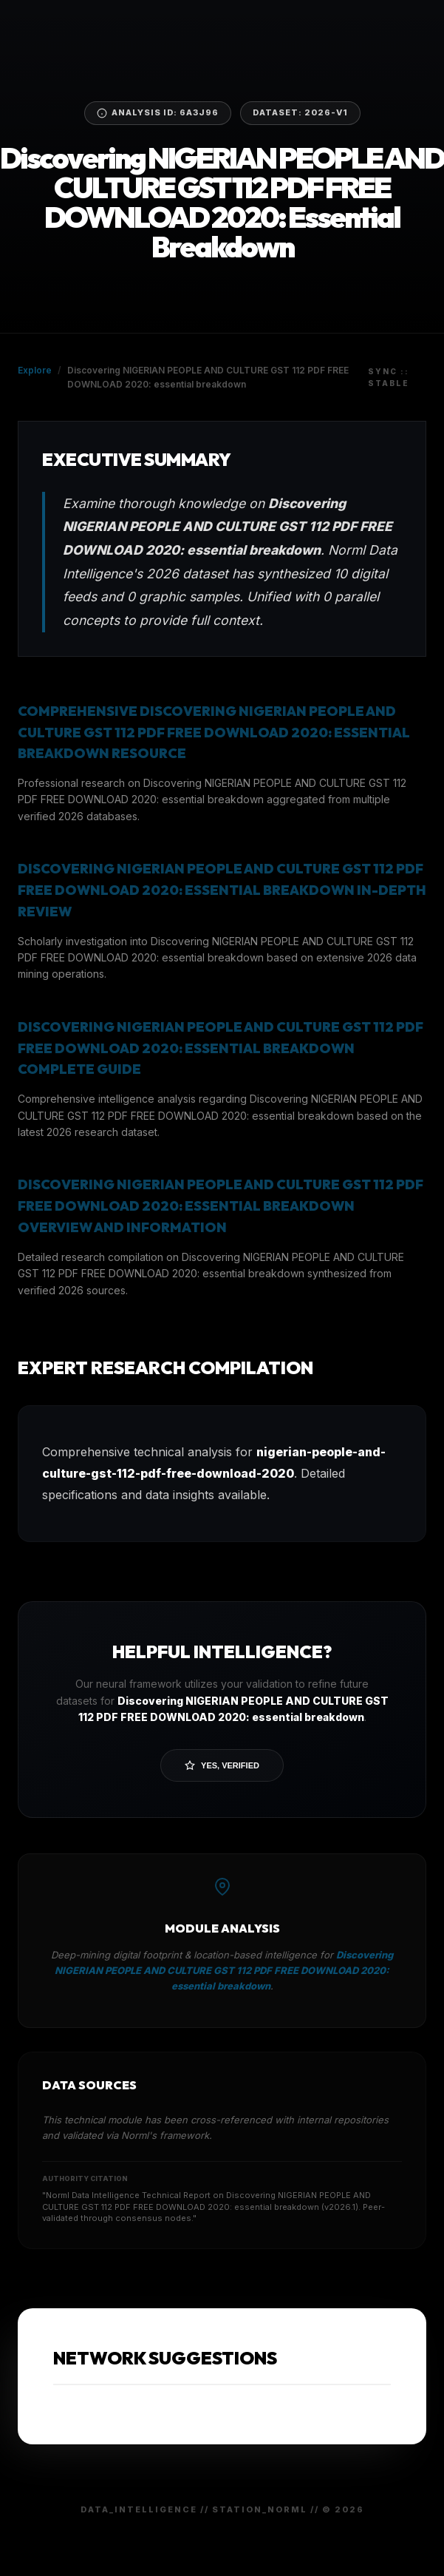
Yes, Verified (222, 1765)
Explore (35, 370)
